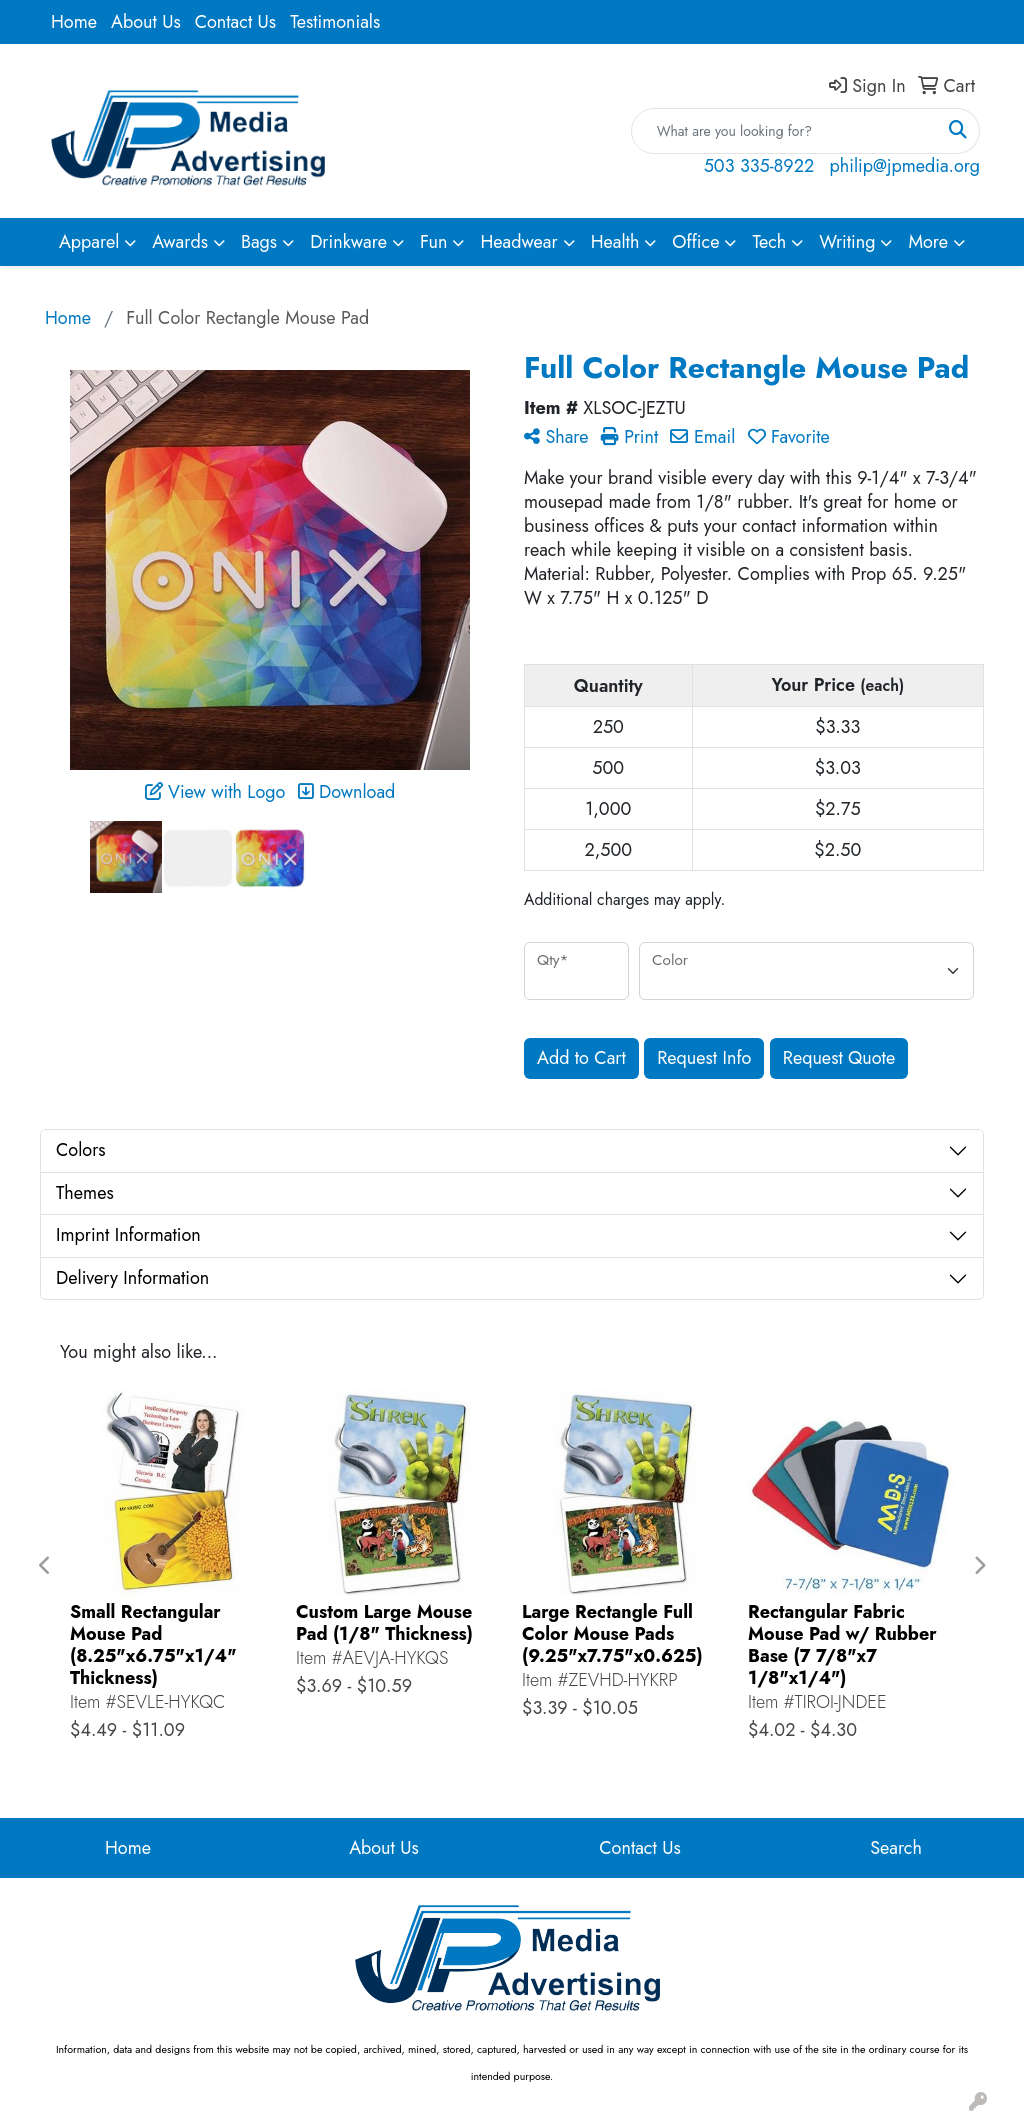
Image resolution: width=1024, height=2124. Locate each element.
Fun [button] (434, 242)
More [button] (928, 242)
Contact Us (235, 22)
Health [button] (615, 242)
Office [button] (695, 242)
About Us (146, 22)
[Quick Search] (784, 131)
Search (896, 1848)
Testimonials (335, 22)
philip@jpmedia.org (905, 166)
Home (74, 22)
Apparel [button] (89, 242)
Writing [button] (847, 242)
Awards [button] (180, 242)
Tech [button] (769, 242)
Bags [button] (259, 242)
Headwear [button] (518, 242)
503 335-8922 (759, 166)
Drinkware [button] (348, 242)
